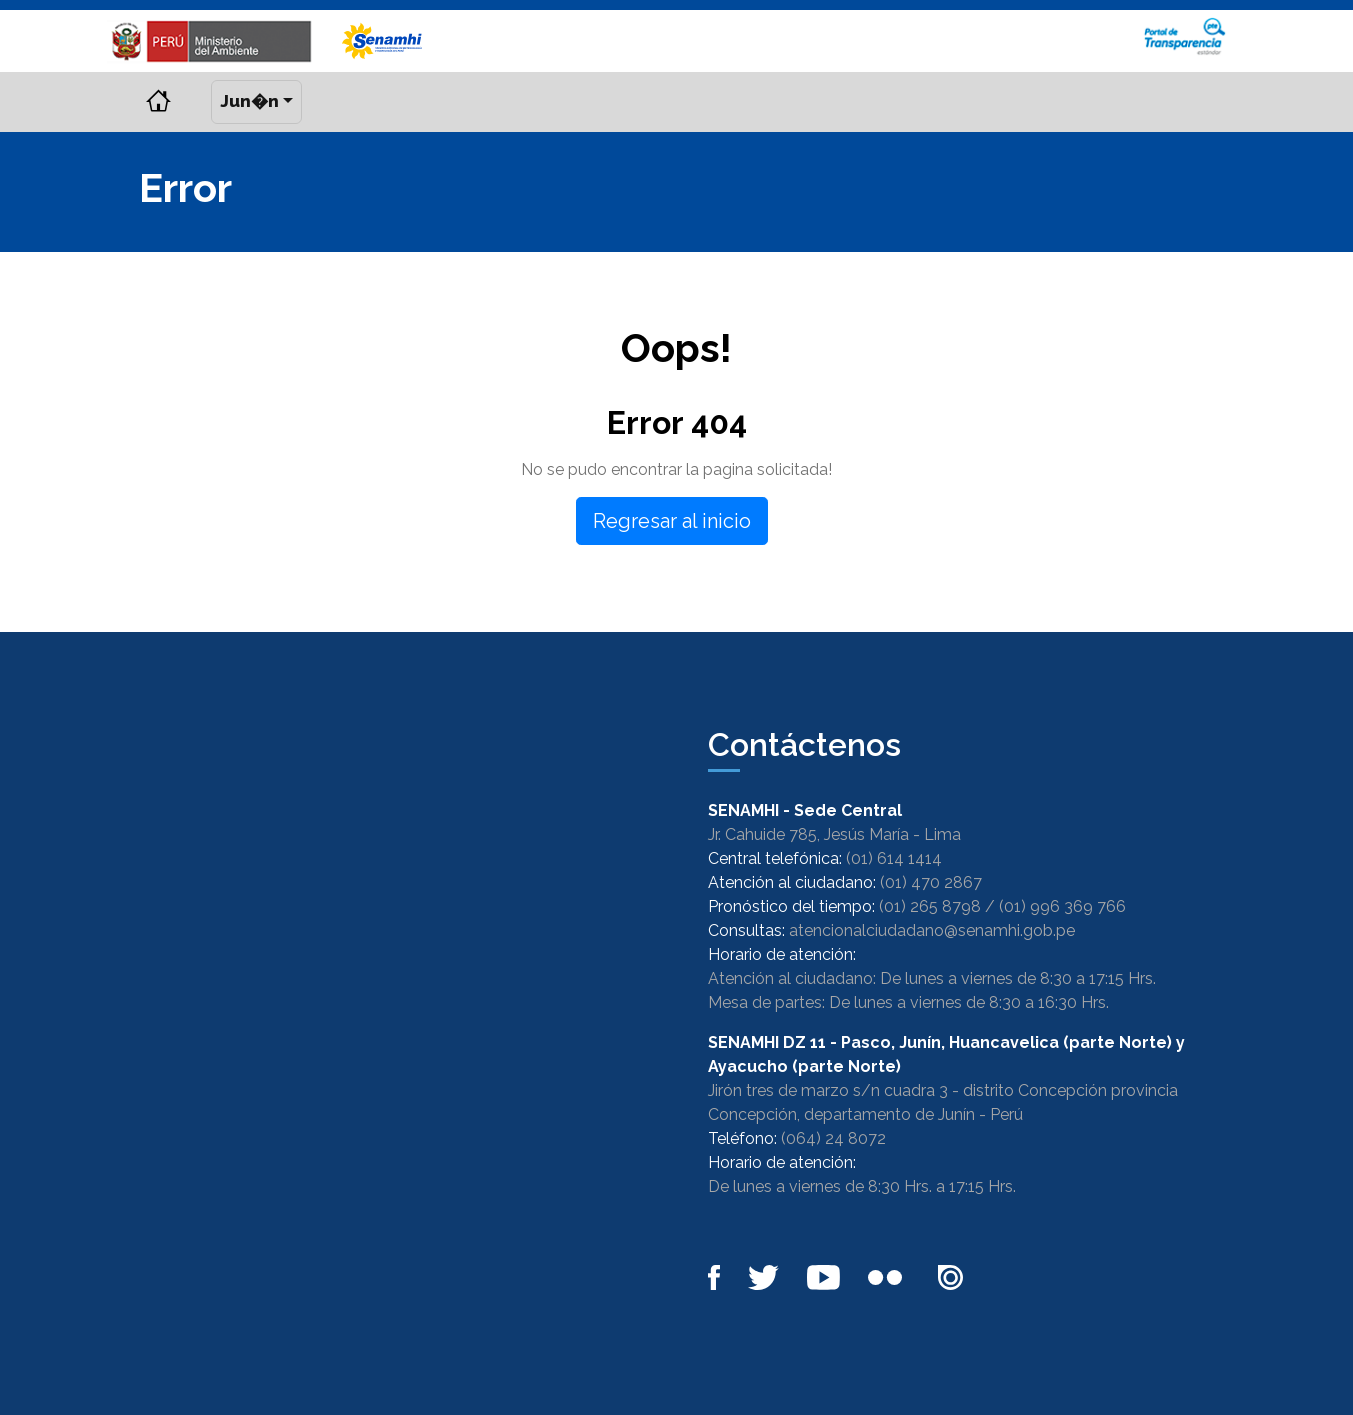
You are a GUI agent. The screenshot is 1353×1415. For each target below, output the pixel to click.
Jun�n (249, 101)
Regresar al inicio (672, 521)
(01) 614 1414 (894, 858)
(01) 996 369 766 (1062, 906)
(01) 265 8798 (930, 906)
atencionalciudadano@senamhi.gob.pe (932, 930)
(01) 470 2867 (931, 882)
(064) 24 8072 (833, 1138)
